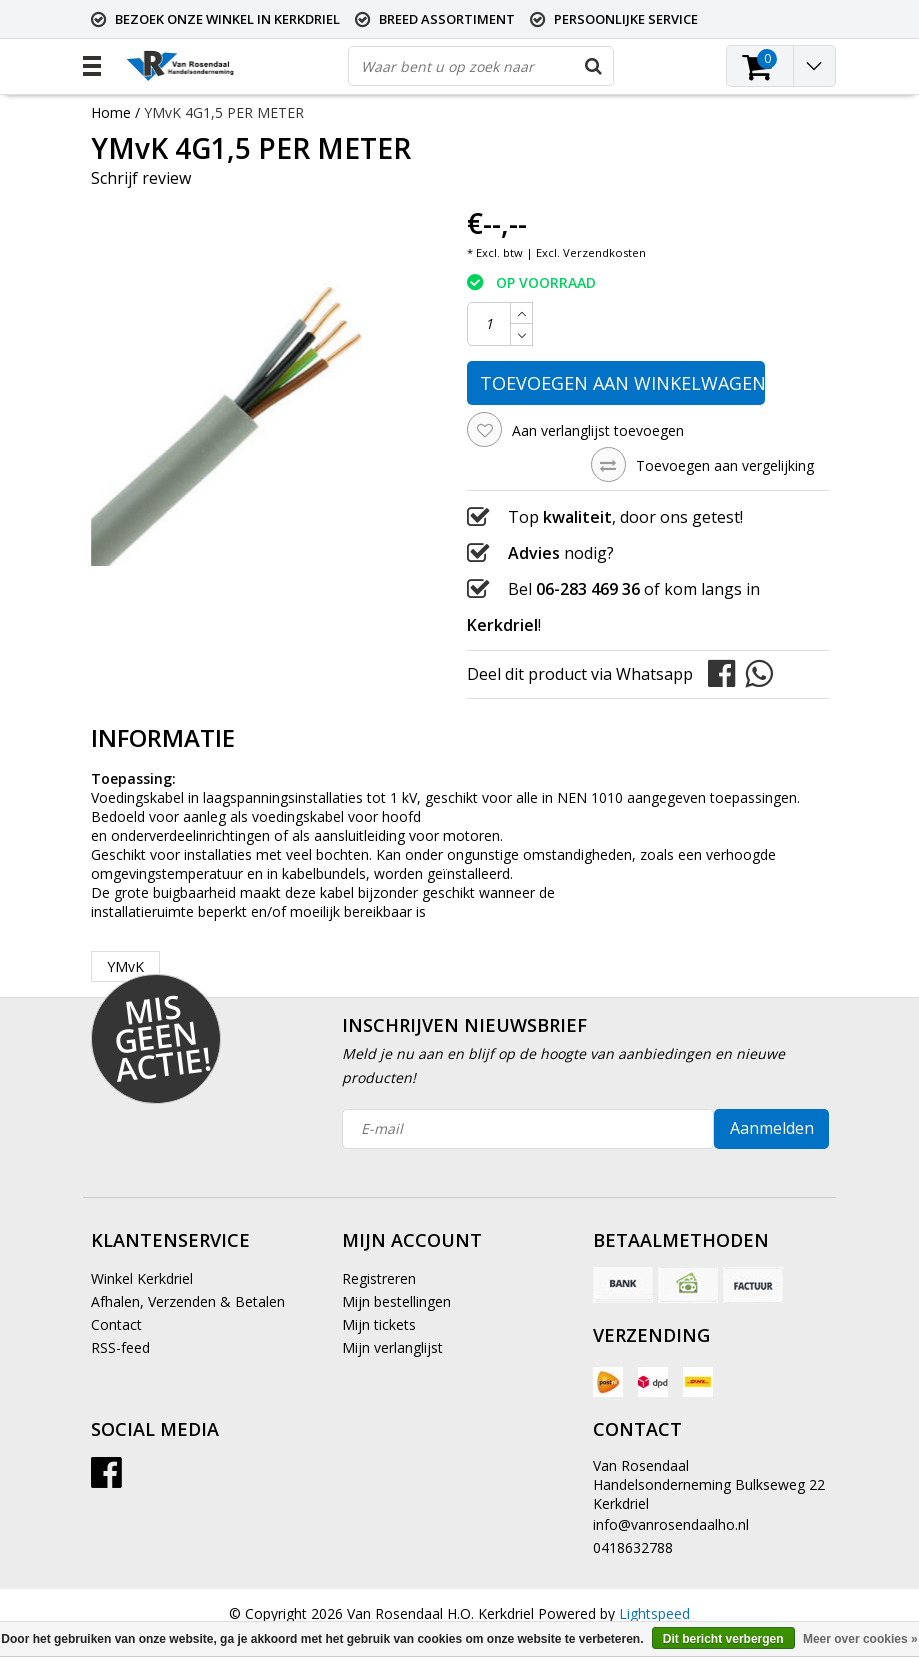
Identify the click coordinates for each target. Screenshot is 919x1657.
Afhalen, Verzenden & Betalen (188, 1301)
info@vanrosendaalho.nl (671, 1524)
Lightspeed (654, 1613)
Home (111, 112)
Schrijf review (141, 178)
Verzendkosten (604, 252)
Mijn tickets (379, 1324)
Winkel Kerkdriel (142, 1278)
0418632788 (633, 1547)
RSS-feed (120, 1347)
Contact (116, 1324)
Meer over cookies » (860, 1639)
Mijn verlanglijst (392, 1347)
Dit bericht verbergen (723, 1639)
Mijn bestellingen (396, 1301)
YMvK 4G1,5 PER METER (224, 112)
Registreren (379, 1278)
